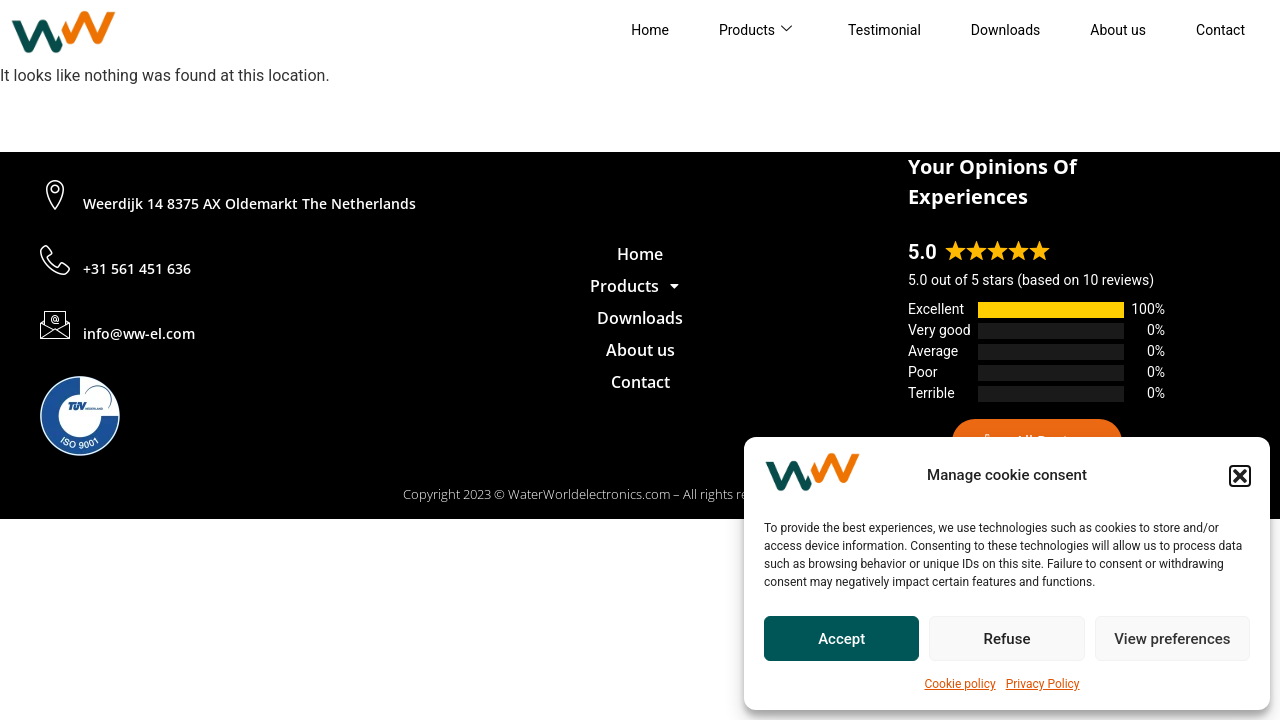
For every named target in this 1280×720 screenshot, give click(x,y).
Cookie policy (959, 684)
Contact (1220, 30)
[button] (1240, 476)
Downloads (1006, 30)
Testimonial (884, 30)
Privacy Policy (1043, 684)
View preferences (1172, 639)
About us (1118, 30)
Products (755, 30)
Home (650, 30)
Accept (841, 639)
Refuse (1007, 639)
